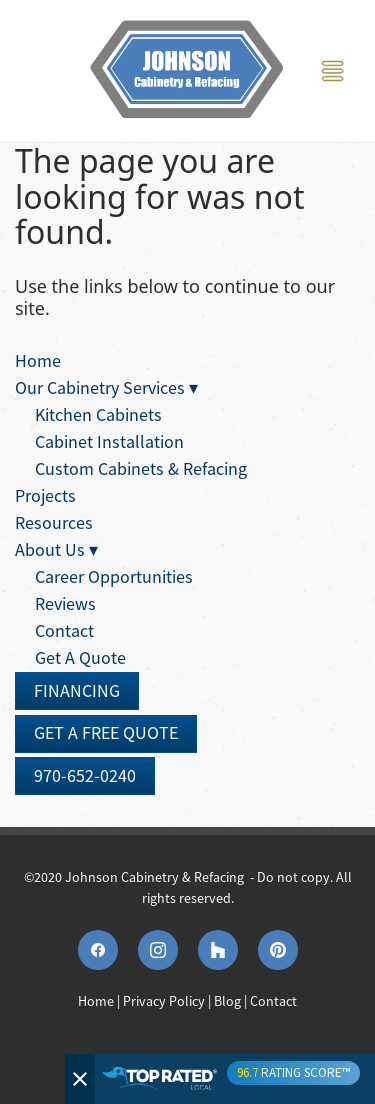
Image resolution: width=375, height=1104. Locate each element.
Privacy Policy (164, 1001)
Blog (227, 1001)
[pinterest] (278, 950)
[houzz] (218, 950)
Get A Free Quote (106, 733)
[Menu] (332, 71)
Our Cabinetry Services (106, 388)
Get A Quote (80, 658)
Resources (54, 523)
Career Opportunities (114, 577)
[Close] (80, 1079)
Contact (64, 631)
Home (38, 361)
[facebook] (98, 950)
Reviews (65, 604)
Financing (77, 691)
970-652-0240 (85, 776)
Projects (45, 496)
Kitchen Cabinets (98, 415)
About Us (56, 550)
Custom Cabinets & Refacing (141, 469)
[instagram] (158, 950)
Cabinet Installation (109, 442)
